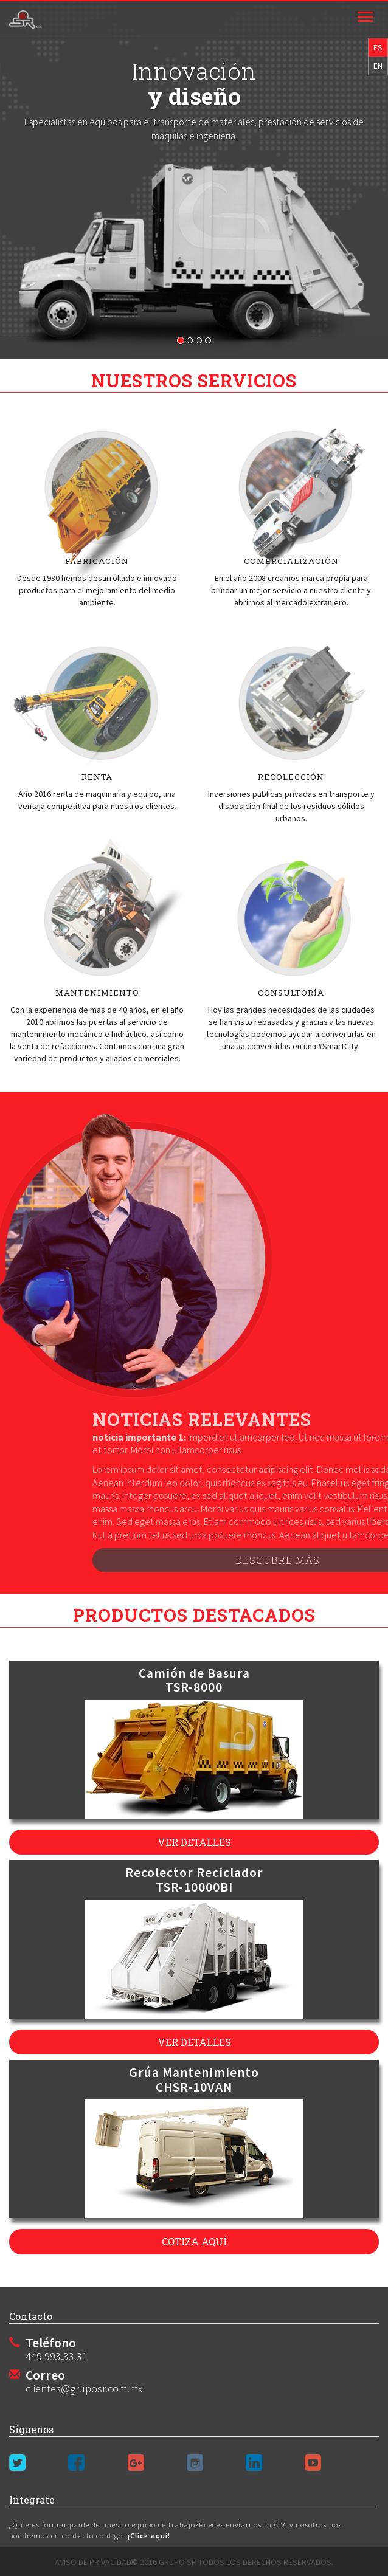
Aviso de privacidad (93, 2562)
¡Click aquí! (147, 2535)
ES (378, 47)
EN (378, 65)
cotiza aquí (194, 2241)
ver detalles (194, 1842)
